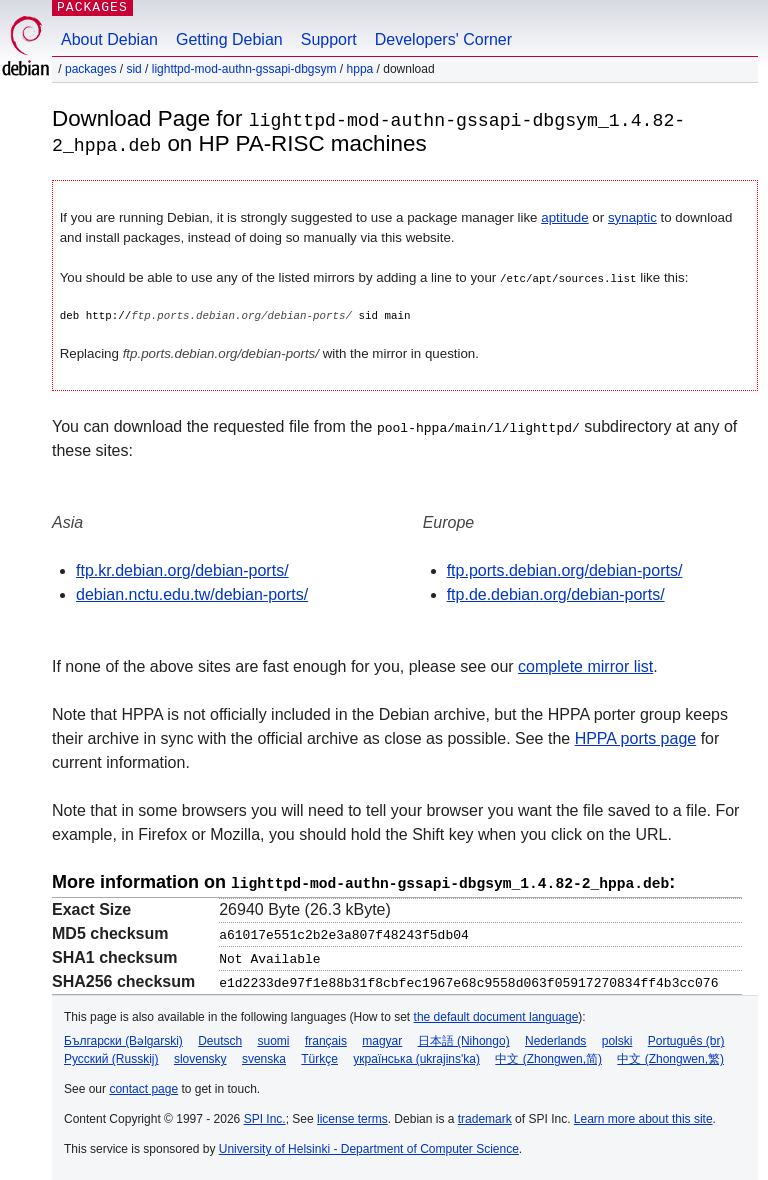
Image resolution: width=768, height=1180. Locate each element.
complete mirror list (585, 665)
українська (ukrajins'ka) (416, 1056)
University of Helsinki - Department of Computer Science (369, 1146)
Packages (90, 69)
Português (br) (686, 1038)
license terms (352, 1116)
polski (617, 1038)
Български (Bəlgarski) (123, 1038)
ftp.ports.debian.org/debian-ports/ (565, 569)
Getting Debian (229, 39)
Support (329, 39)
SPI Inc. (265, 1116)
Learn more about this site (643, 1116)
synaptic (632, 216)
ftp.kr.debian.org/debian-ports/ (182, 569)
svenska (264, 1056)
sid (133, 69)
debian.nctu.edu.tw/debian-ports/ (192, 593)
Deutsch (220, 1038)
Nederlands (555, 1038)
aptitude (564, 216)
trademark (485, 1116)
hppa (360, 69)
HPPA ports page (636, 737)
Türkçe (319, 1056)
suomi (274, 1038)
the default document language (496, 1014)
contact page (143, 1086)
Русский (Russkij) (111, 1056)
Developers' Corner (443, 39)
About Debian (109, 39)
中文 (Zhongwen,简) (548, 1056)
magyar (382, 1038)
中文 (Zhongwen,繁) (670, 1056)
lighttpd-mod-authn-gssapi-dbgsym (244, 69)
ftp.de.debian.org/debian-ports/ (556, 593)
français (326, 1038)
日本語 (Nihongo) (464, 1038)
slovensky (200, 1056)
